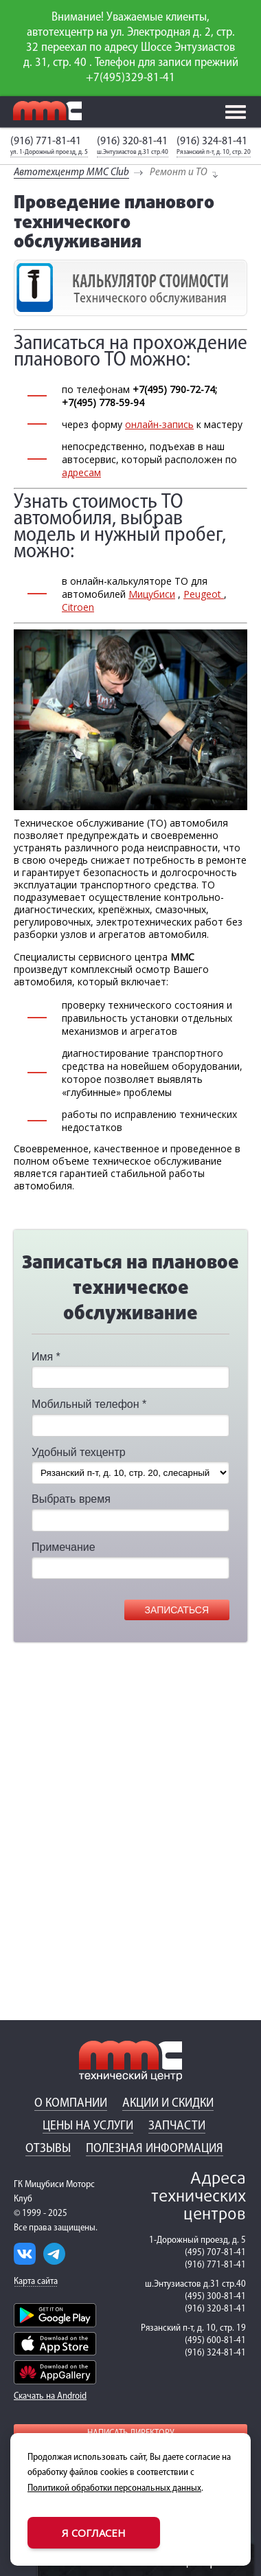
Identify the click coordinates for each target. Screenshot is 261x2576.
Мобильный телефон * (89, 1404)
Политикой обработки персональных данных (114, 2488)
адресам (81, 472)
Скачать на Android (50, 2396)
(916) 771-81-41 (45, 141)
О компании (70, 2103)
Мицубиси (151, 594)
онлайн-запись (159, 424)
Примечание (63, 1547)
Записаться (177, 1609)
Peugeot (203, 594)
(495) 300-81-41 (215, 2297)
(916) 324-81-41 (212, 141)
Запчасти (176, 2126)
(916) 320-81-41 (132, 141)
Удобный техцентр (79, 1452)
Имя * (46, 1357)
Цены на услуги (88, 2126)
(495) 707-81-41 (215, 2253)
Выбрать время (71, 1499)
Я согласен (94, 2533)
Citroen (78, 607)
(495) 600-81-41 (215, 2341)
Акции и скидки (168, 2103)
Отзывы (48, 2148)
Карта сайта (36, 2281)
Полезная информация (154, 2148)
